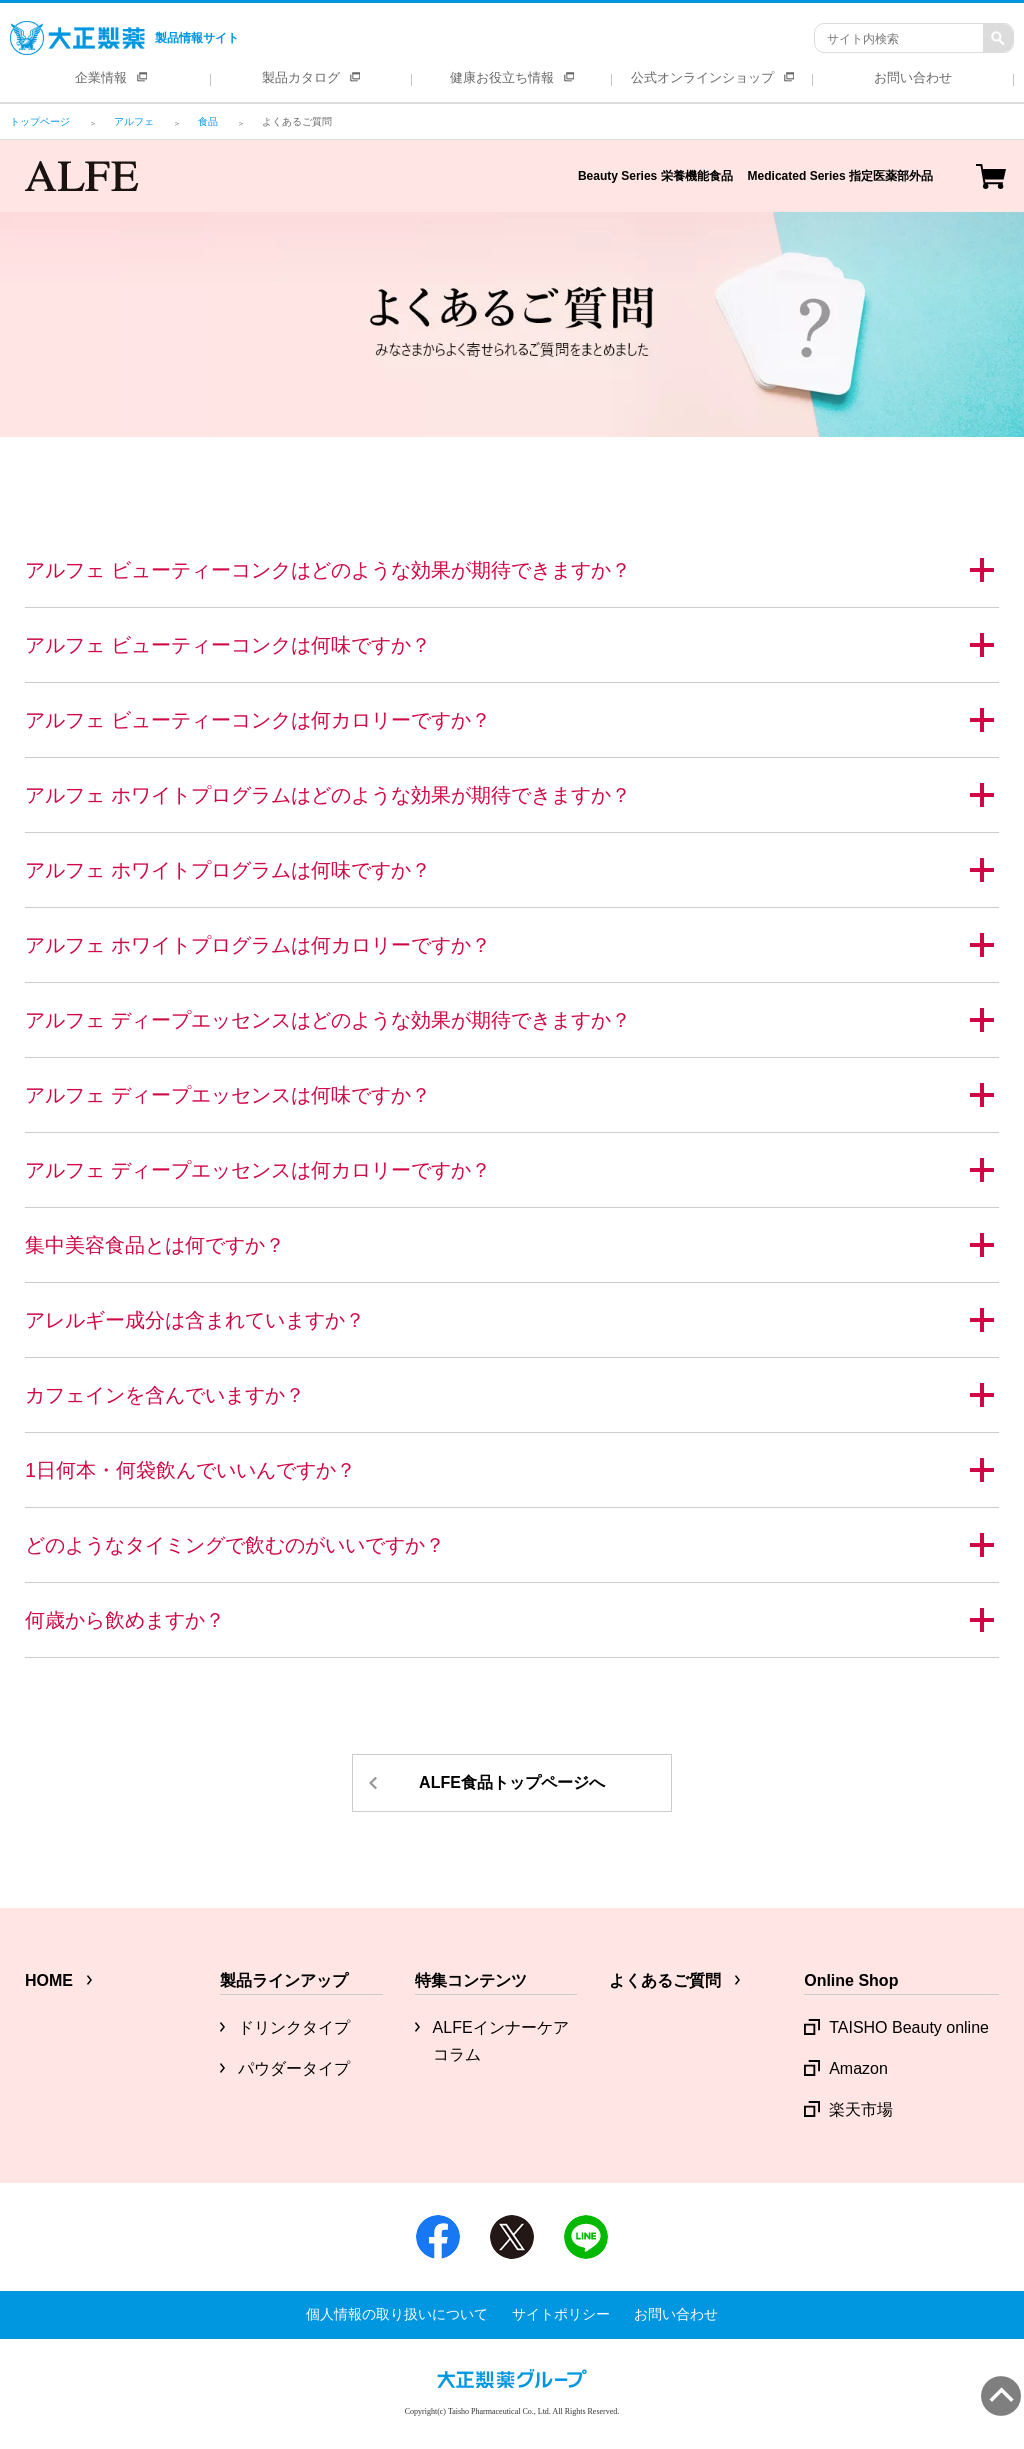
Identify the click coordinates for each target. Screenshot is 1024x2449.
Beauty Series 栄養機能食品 (655, 176)
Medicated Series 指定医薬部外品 (840, 176)
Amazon (858, 2068)
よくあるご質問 (665, 1980)
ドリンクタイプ (294, 2027)
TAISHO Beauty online (909, 2027)
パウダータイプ (294, 2068)
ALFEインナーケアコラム (501, 2041)
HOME (49, 1980)
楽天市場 (861, 2109)
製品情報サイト (124, 38)
